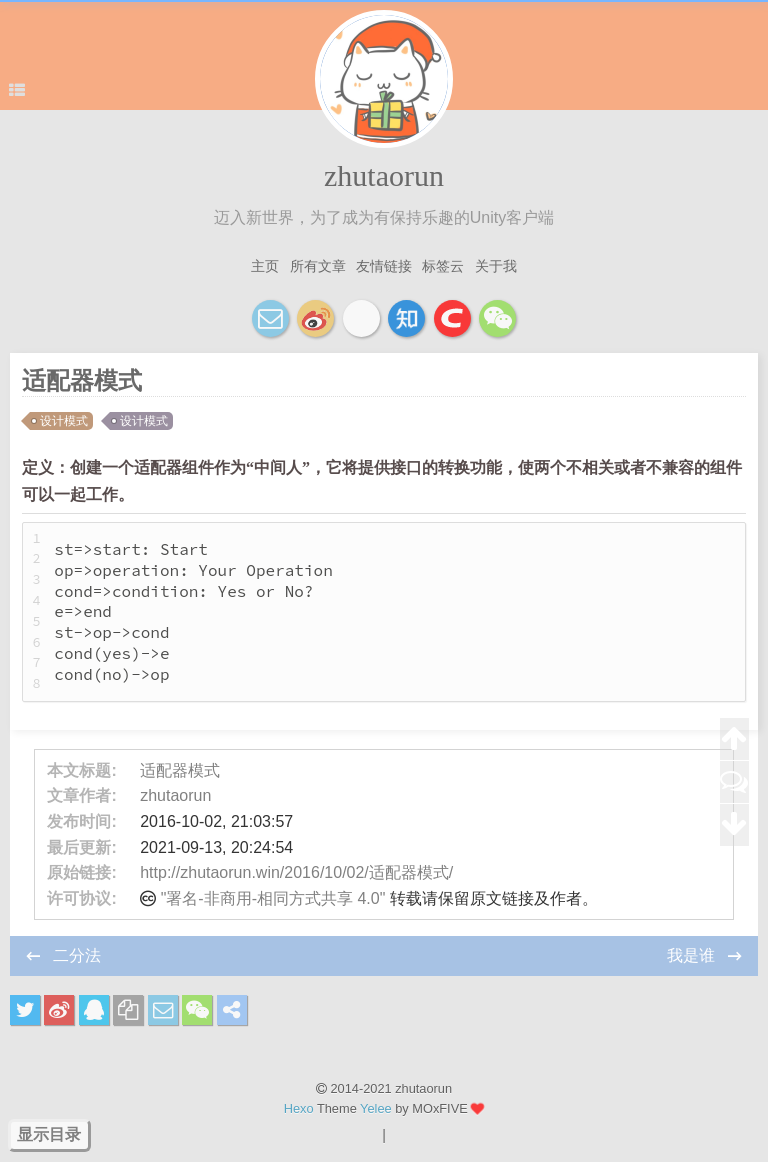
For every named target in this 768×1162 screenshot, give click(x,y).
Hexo (299, 1108)
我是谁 (693, 955)
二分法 (77, 955)
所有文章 (318, 266)
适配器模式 (180, 770)
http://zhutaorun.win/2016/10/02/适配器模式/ (296, 872)
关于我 (496, 266)
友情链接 (384, 266)
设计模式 (64, 421)
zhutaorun (384, 175)
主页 (265, 266)
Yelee (376, 1108)
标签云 (443, 266)
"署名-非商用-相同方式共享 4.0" (273, 898)
